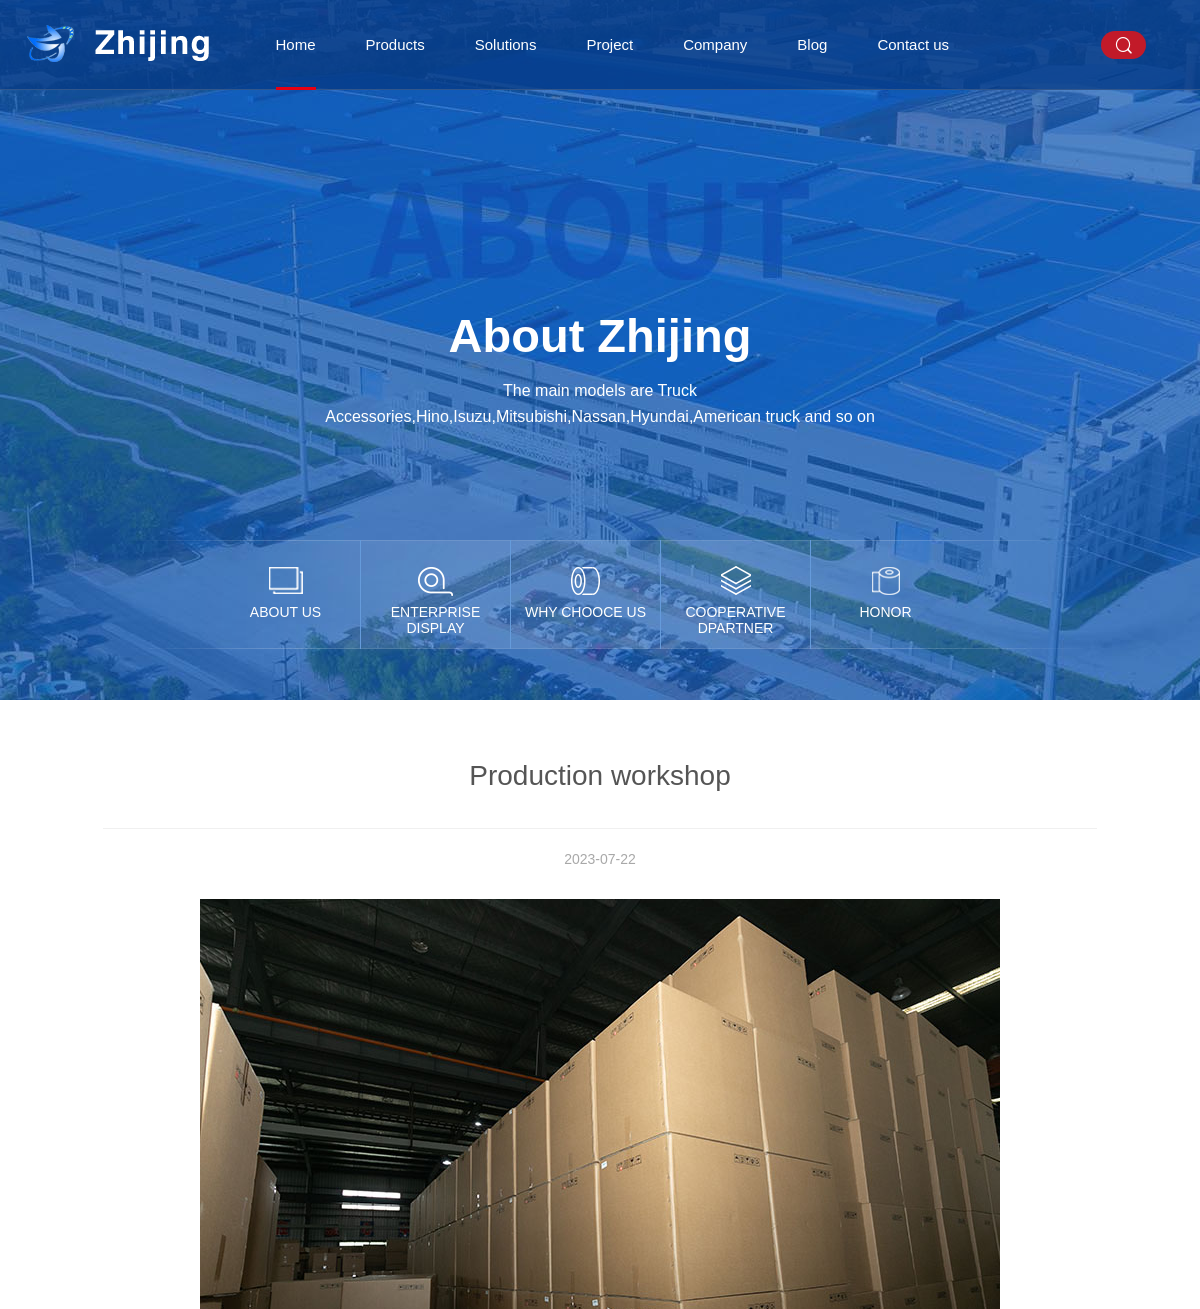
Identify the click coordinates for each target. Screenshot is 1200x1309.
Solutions (506, 44)
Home (296, 44)
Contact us (913, 44)
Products (395, 44)
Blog (812, 44)
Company (715, 44)
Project (609, 44)
